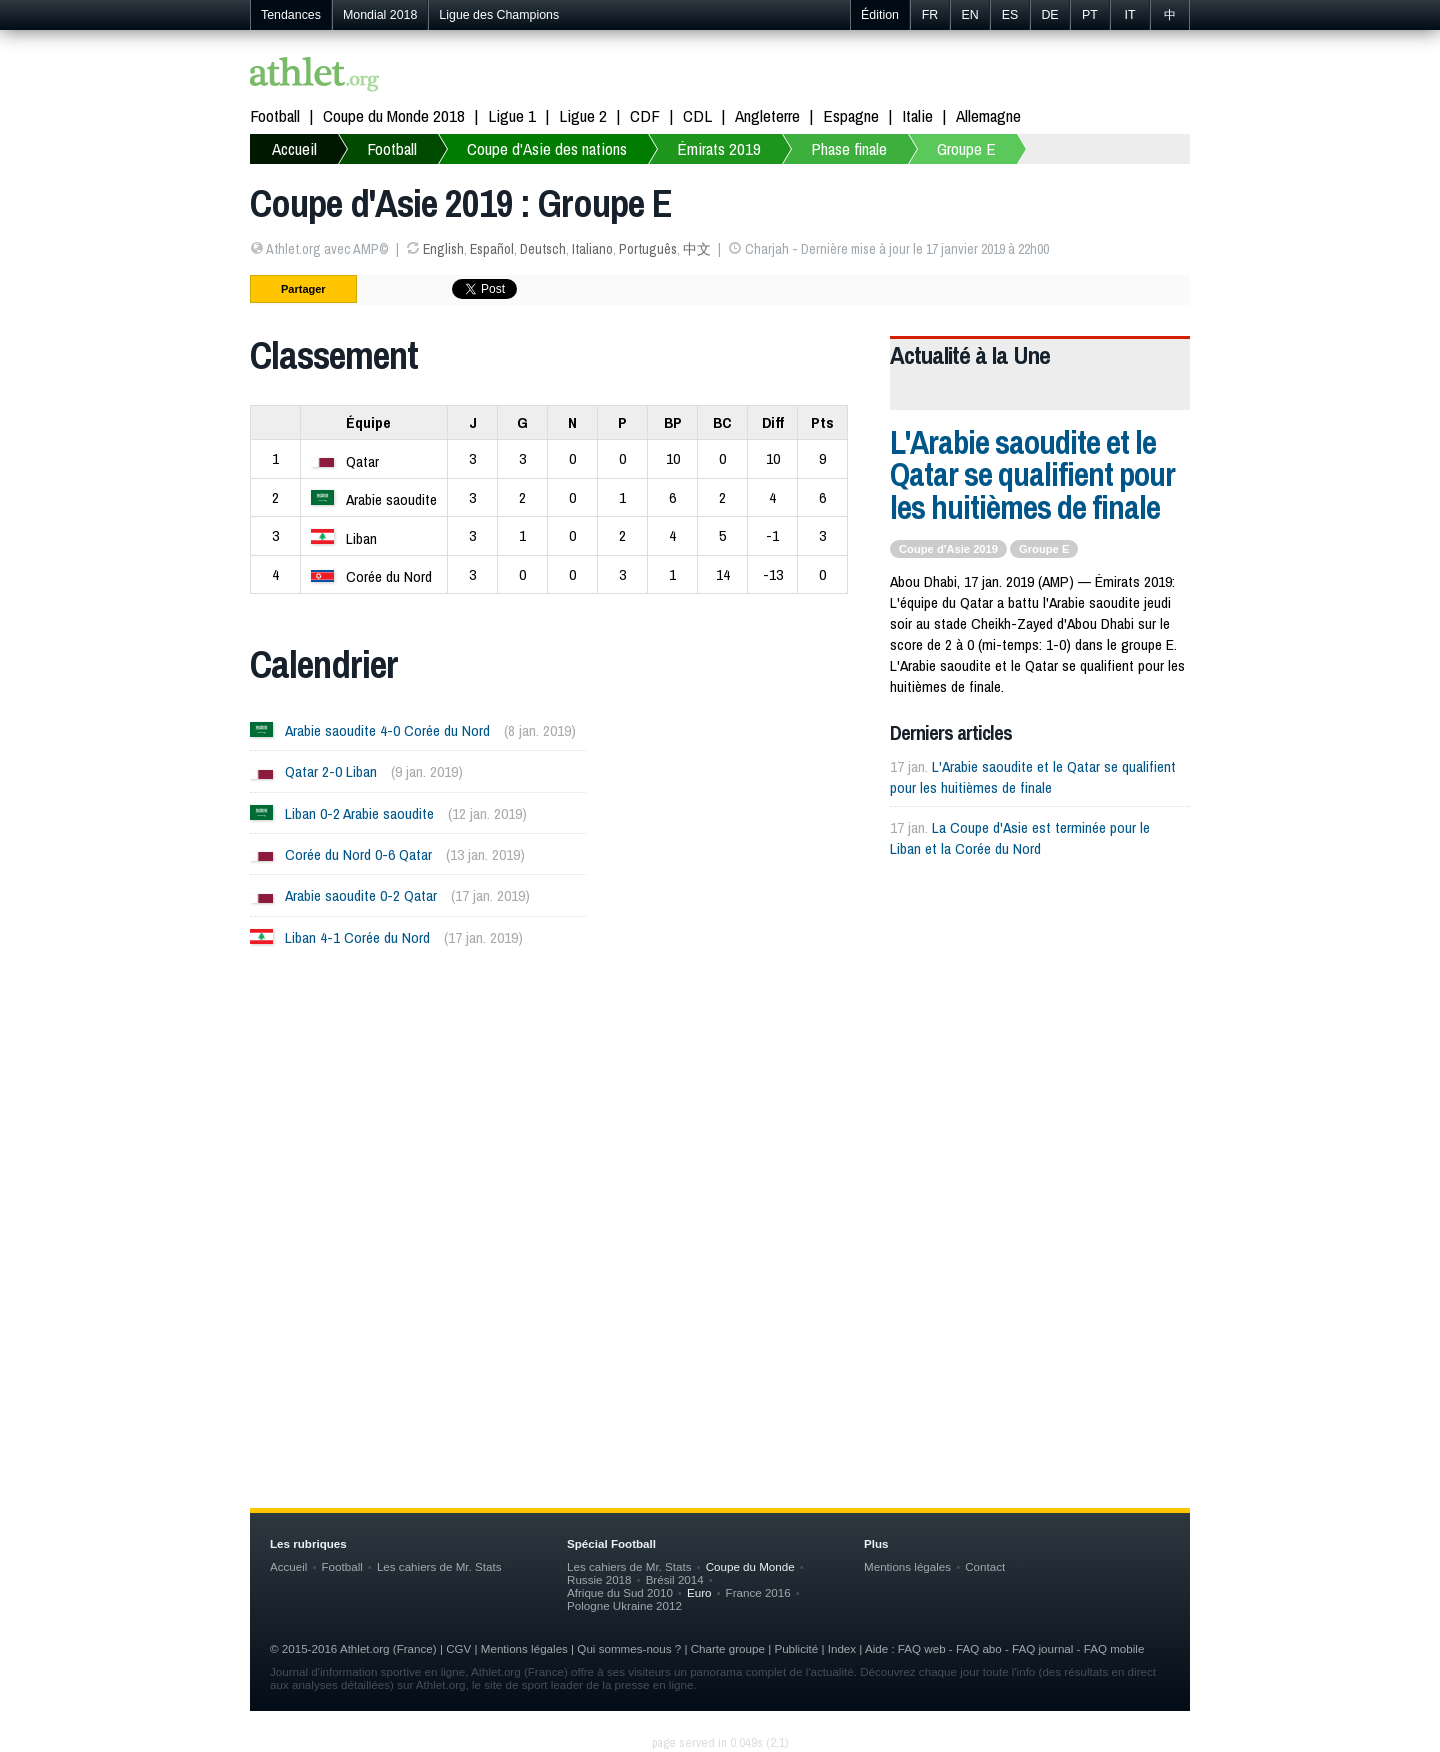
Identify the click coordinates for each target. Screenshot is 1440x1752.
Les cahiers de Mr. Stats (439, 1566)
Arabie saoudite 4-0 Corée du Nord (387, 730)
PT (1090, 15)
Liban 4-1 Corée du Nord (357, 937)
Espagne (851, 115)
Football (275, 115)
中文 (697, 249)
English (443, 249)
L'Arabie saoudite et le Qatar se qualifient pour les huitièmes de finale (1032, 474)
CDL (697, 115)
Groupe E (966, 148)
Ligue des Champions (499, 15)
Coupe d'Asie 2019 (948, 549)
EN (969, 15)
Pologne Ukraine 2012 (624, 1605)
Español (492, 249)
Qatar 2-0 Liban (331, 771)
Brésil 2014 (675, 1579)
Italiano (592, 249)
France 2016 (758, 1592)
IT (1129, 15)
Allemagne (988, 115)
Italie (917, 115)
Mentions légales (907, 1566)
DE (1049, 15)
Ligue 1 (512, 115)
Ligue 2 (583, 115)
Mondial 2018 (380, 15)
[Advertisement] (720, 1165)
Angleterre (767, 115)
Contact (985, 1566)
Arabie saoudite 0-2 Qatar (361, 895)
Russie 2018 (599, 1579)
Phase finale (849, 148)
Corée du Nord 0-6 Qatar (358, 854)
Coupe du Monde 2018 (394, 115)
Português (648, 249)
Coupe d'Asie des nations (547, 148)
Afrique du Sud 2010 (620, 1592)
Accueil (294, 148)
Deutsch (543, 249)
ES (1010, 15)
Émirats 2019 (719, 148)
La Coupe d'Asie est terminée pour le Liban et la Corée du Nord (1020, 838)
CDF (645, 115)
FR (930, 15)
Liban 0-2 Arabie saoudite (359, 813)
